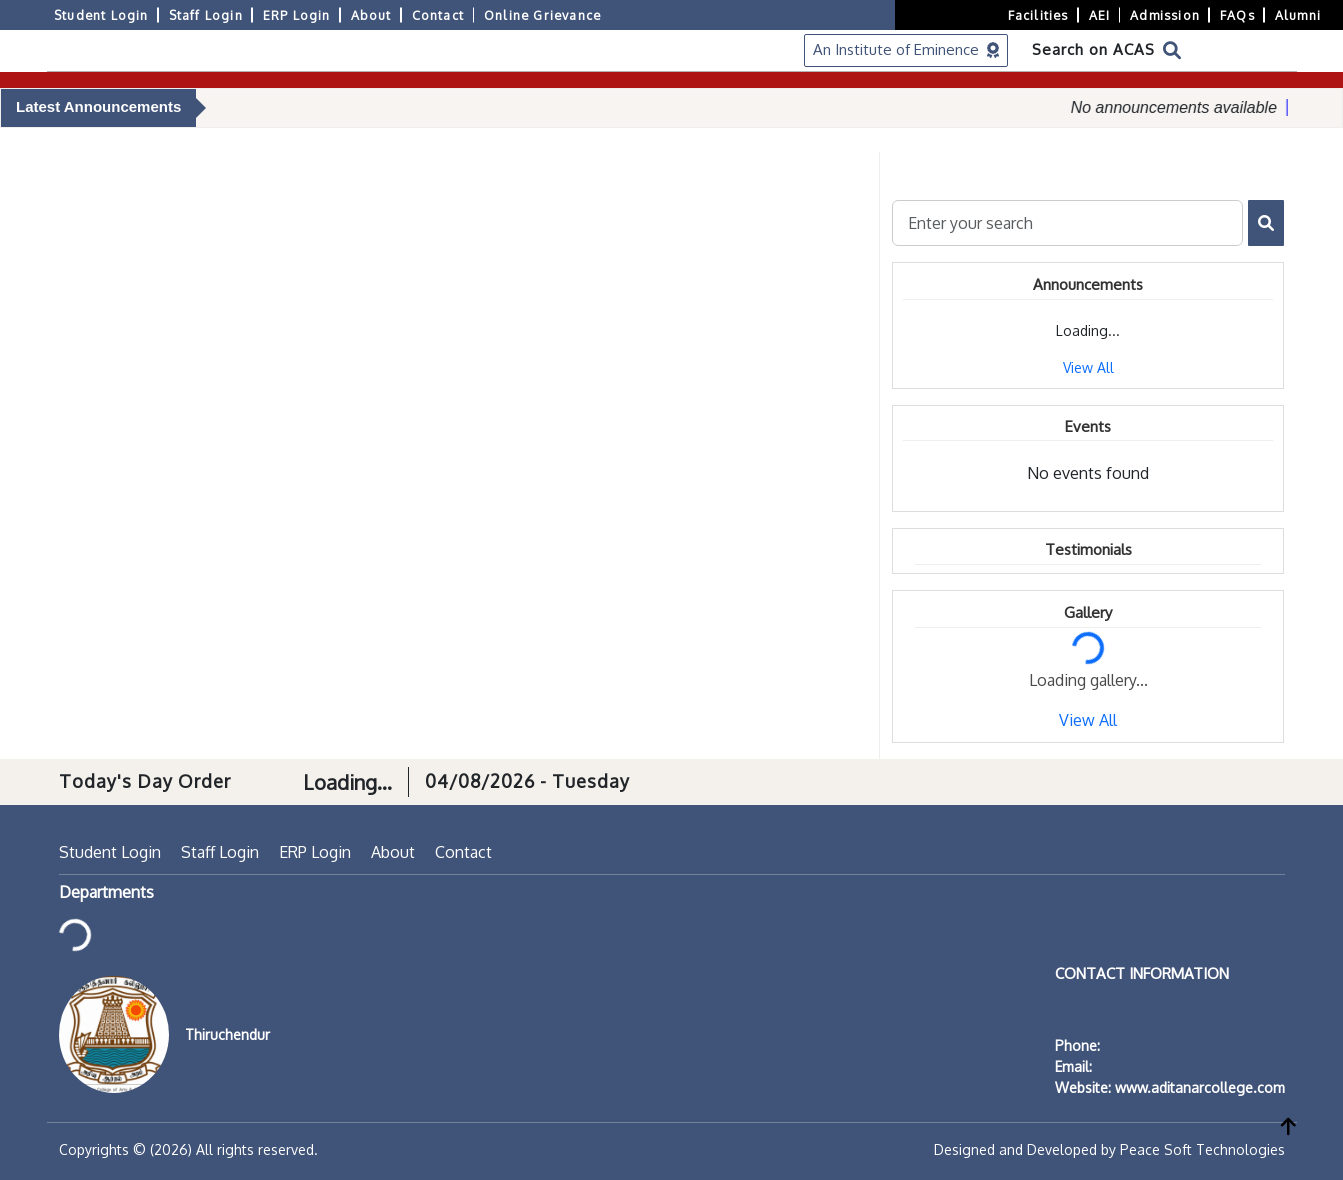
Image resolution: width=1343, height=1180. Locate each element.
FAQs (1237, 15)
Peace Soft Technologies (1202, 1149)
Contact (438, 15)
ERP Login (297, 15)
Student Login (101, 15)
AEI (1100, 15)
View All (1088, 367)
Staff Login (206, 15)
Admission (1165, 15)
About (371, 15)
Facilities (1038, 15)
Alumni (1298, 15)
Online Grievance (542, 15)
